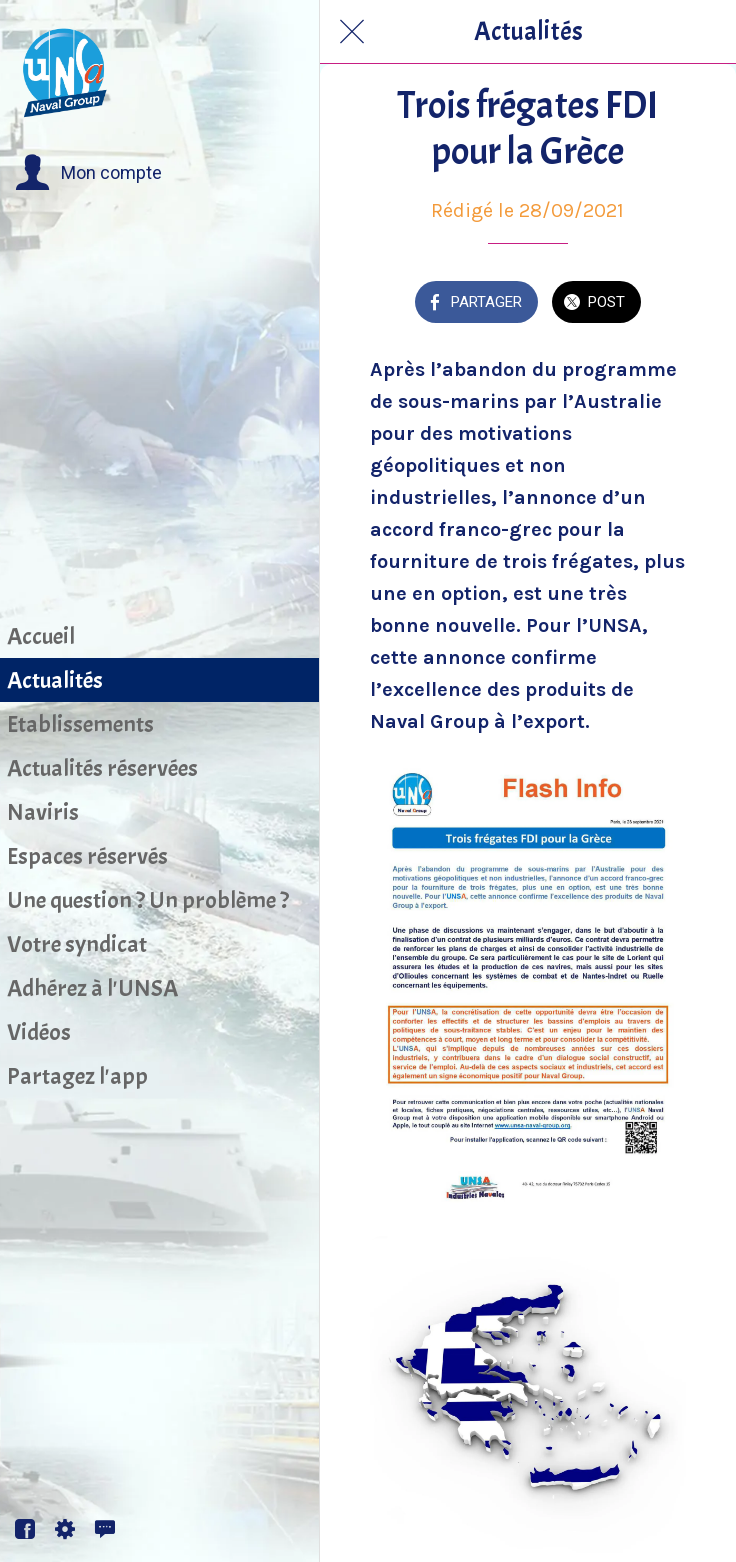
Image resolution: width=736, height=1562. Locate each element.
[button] (88, 173)
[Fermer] (352, 32)
